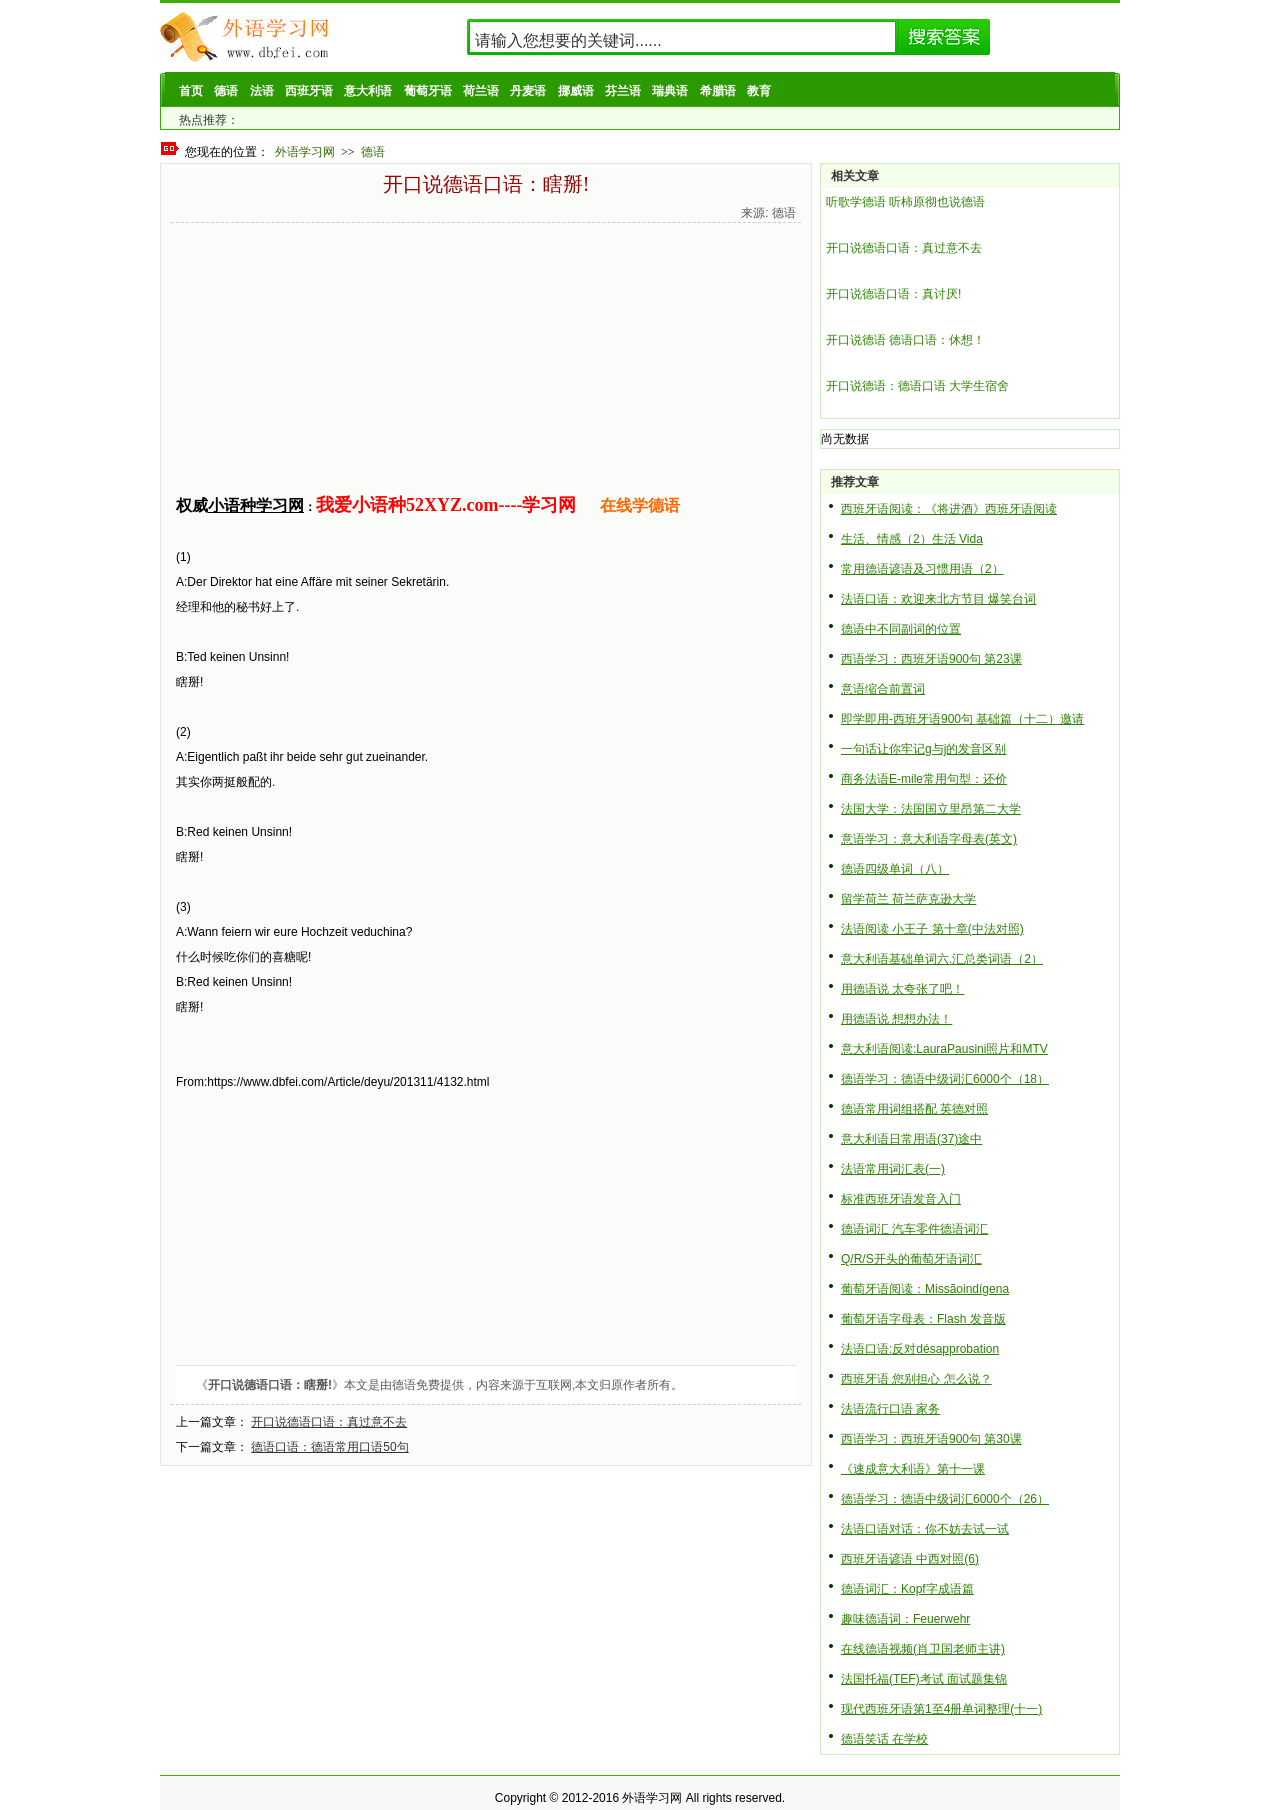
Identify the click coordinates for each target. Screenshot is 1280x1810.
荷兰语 (481, 91)
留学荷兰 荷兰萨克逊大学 (908, 899)
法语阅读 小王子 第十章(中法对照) (932, 929)
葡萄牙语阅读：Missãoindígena (925, 1289)
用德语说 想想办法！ (896, 1019)
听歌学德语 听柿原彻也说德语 (905, 202)
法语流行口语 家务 (890, 1409)
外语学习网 (305, 152)
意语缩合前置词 (883, 689)
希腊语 (718, 91)
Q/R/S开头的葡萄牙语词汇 (911, 1259)
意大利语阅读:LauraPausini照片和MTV (944, 1049)
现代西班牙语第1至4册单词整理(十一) (941, 1709)
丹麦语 (528, 91)
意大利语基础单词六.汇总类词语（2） (942, 959)
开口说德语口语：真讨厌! (893, 294)
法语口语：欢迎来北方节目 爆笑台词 (938, 599)
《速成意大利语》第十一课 (913, 1469)
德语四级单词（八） (895, 869)
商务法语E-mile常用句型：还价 (924, 779)
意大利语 (368, 91)
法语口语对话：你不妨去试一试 (925, 1529)
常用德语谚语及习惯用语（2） (922, 569)
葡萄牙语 (428, 91)
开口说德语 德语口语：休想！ (905, 340)
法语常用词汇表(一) (893, 1169)
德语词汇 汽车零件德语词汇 (914, 1229)
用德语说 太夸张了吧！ (902, 989)
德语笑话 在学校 (884, 1739)
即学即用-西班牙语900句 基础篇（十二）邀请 (962, 719)
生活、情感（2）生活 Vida (912, 539)
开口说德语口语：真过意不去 (329, 1422)
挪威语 (576, 91)
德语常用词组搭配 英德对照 (914, 1109)
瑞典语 (670, 91)
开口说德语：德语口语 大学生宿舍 (917, 386)
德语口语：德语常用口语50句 (329, 1447)
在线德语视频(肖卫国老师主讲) (923, 1649)
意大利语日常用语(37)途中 (911, 1139)
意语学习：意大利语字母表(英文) (929, 839)
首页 (191, 91)
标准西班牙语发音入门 (901, 1199)
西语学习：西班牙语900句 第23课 (931, 659)
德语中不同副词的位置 (901, 629)
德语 (226, 91)
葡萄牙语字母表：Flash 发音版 (923, 1319)
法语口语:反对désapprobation (920, 1349)
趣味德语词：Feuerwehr (905, 1619)
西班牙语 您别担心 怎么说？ (916, 1379)
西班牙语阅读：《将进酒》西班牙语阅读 (949, 509)
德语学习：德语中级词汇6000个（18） (945, 1079)
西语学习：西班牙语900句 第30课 (931, 1439)
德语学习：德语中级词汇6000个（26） (945, 1499)
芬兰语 (623, 91)
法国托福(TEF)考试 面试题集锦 (924, 1679)
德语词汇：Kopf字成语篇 (907, 1589)
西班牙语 (309, 91)
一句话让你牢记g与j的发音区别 (923, 749)
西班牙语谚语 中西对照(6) (910, 1559)
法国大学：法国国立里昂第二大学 (931, 809)
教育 (759, 91)
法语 (262, 91)
